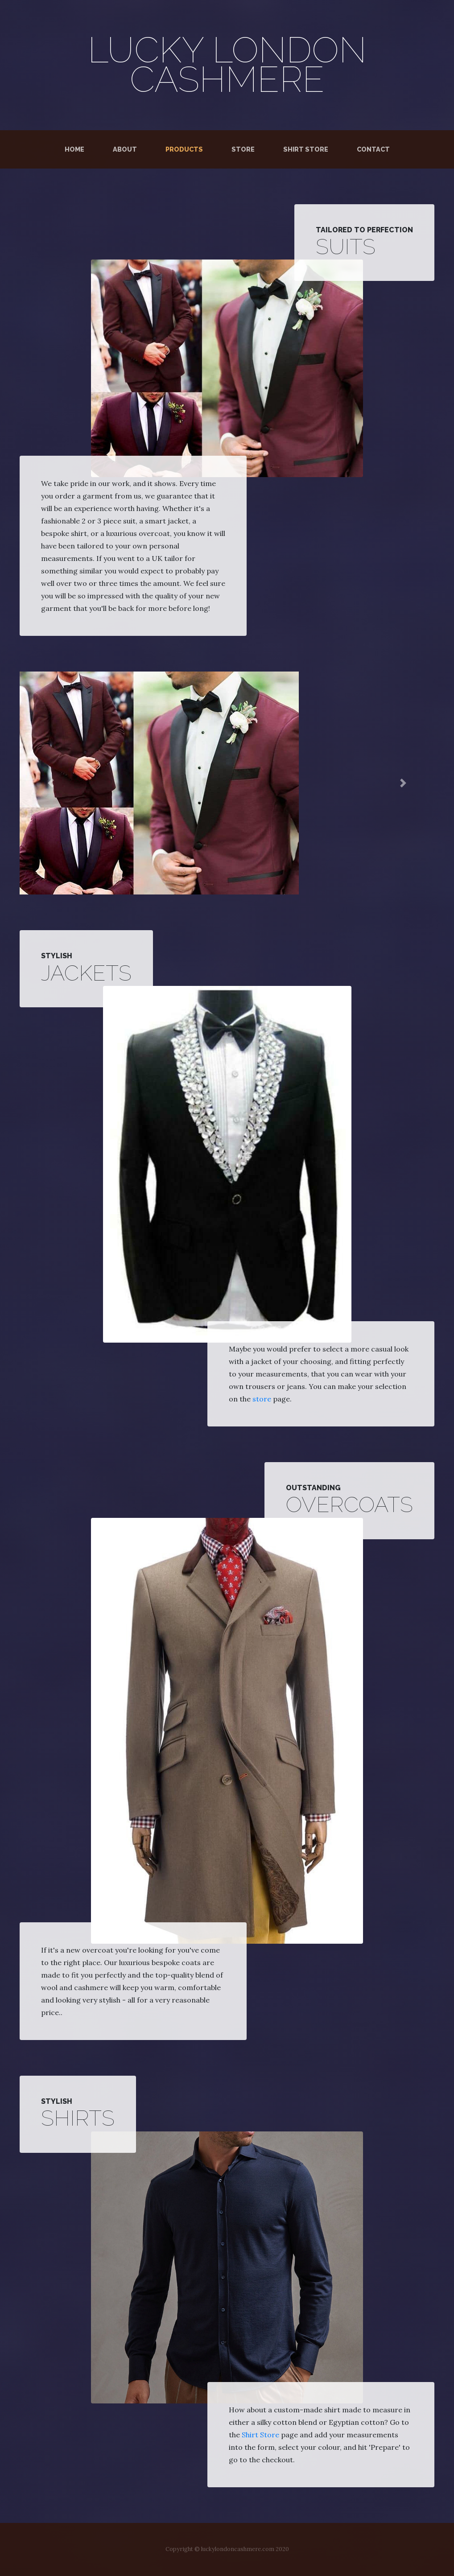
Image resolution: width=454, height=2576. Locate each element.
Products (184, 149)
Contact (373, 149)
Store (243, 149)
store (261, 1398)
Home (76, 148)
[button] (51, 783)
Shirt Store (305, 149)
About (125, 149)
